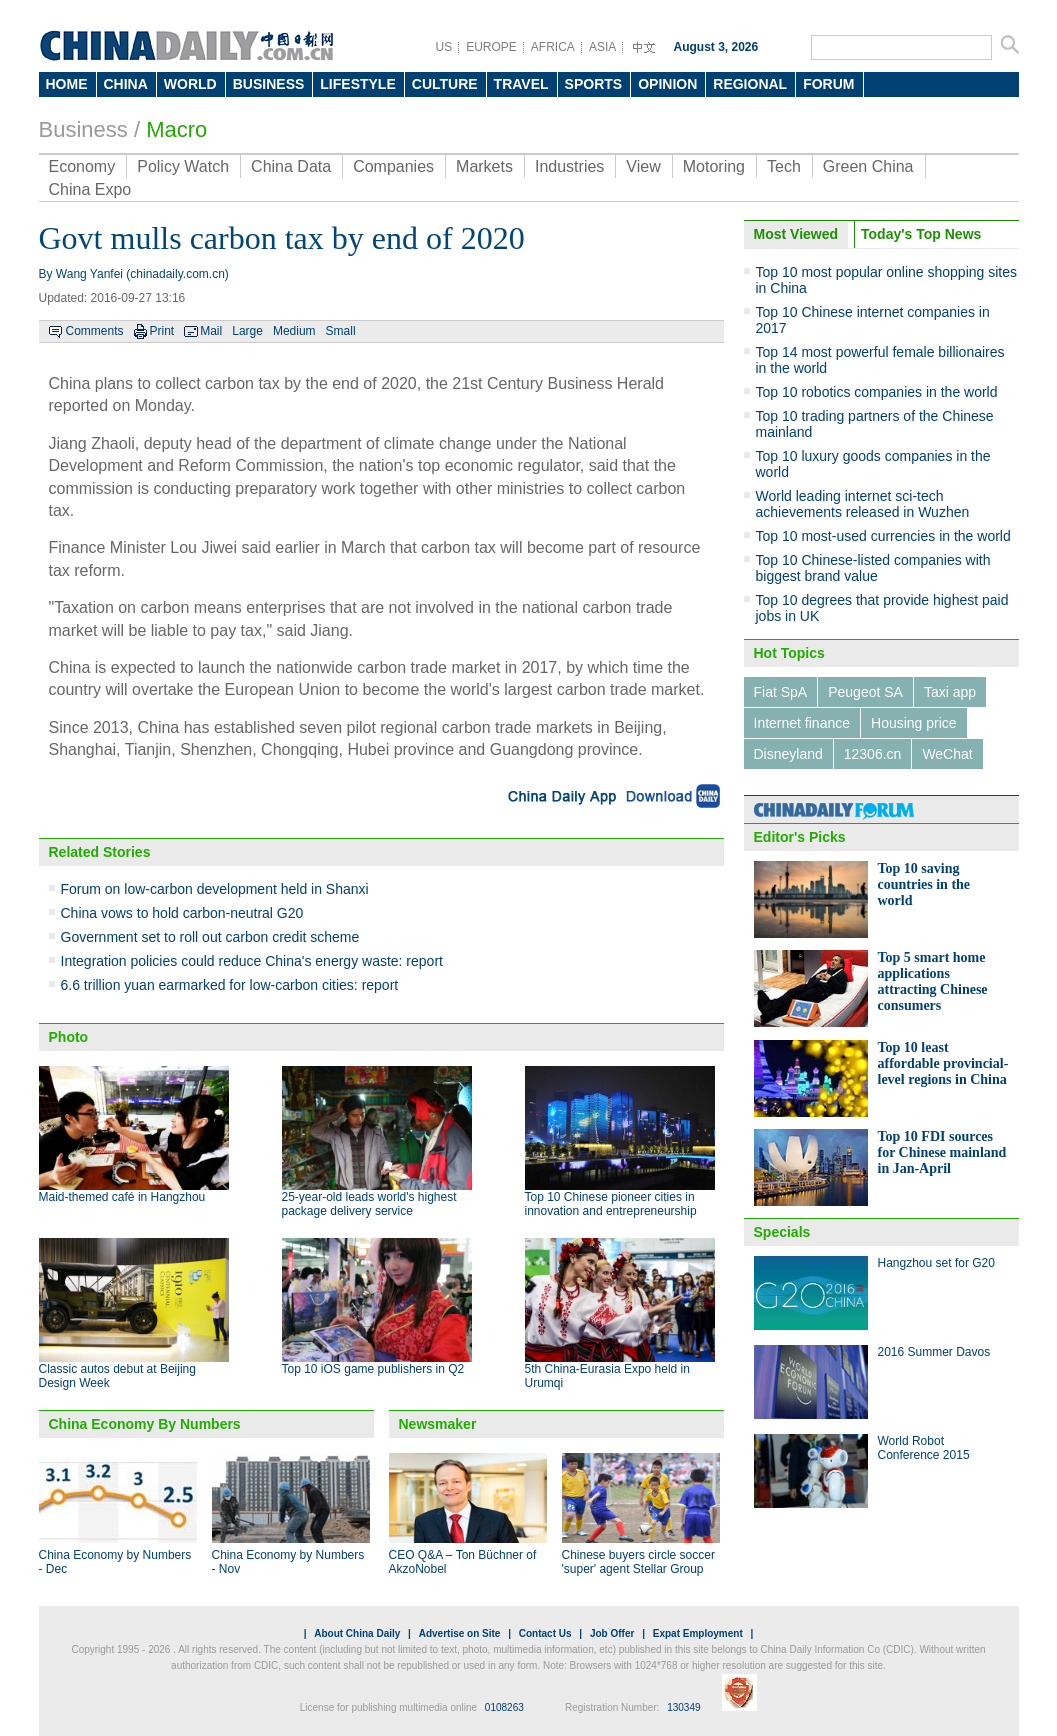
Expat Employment (698, 1633)
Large (247, 331)
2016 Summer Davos (934, 1352)
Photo (69, 1037)
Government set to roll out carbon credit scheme (210, 937)
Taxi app (950, 692)
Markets (484, 166)
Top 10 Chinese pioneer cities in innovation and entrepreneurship (611, 1204)
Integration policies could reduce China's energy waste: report (252, 961)
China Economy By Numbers (145, 1424)
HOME (67, 84)
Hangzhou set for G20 (936, 1263)
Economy (82, 166)
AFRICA (553, 47)
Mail (211, 331)
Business (83, 129)
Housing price (914, 723)
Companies (393, 166)
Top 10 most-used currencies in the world (883, 536)
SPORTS (594, 84)
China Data (291, 166)
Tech (784, 166)
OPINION (667, 84)
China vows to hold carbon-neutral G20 (182, 913)
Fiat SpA (781, 692)
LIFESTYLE (357, 84)
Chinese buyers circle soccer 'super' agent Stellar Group (638, 1562)
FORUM (828, 84)
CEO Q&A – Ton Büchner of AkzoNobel (463, 1562)
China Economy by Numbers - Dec (115, 1562)
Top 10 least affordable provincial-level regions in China (943, 1063)
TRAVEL (521, 84)
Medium (294, 331)
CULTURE (445, 84)
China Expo (90, 189)
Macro (176, 129)
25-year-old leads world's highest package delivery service (369, 1204)
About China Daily (357, 1633)
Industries (569, 166)
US (444, 47)
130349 (683, 1707)
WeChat (947, 754)
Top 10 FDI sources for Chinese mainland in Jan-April (942, 1152)
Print (162, 331)
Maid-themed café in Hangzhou (122, 1197)
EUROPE (491, 47)
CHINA (126, 84)
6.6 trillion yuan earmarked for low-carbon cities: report (230, 985)
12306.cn (873, 754)
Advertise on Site (460, 1633)
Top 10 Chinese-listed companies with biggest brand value (873, 568)
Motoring (714, 166)
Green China (868, 166)
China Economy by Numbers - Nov (288, 1562)
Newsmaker (438, 1424)
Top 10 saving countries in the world (924, 884)
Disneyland (788, 754)
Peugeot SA (865, 692)
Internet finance (802, 723)
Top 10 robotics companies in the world (877, 392)
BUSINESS (269, 84)
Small (341, 331)
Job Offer (612, 1633)
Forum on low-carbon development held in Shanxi (215, 889)
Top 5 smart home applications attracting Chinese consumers (933, 981)
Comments (95, 331)
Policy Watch (183, 166)
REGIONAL (750, 84)
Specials (782, 1232)
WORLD (190, 84)
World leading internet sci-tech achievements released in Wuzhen (863, 504)
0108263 (504, 1707)
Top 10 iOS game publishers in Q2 (373, 1369)
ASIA (602, 47)
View (643, 166)
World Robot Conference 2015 (924, 1448)
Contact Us (545, 1633)
